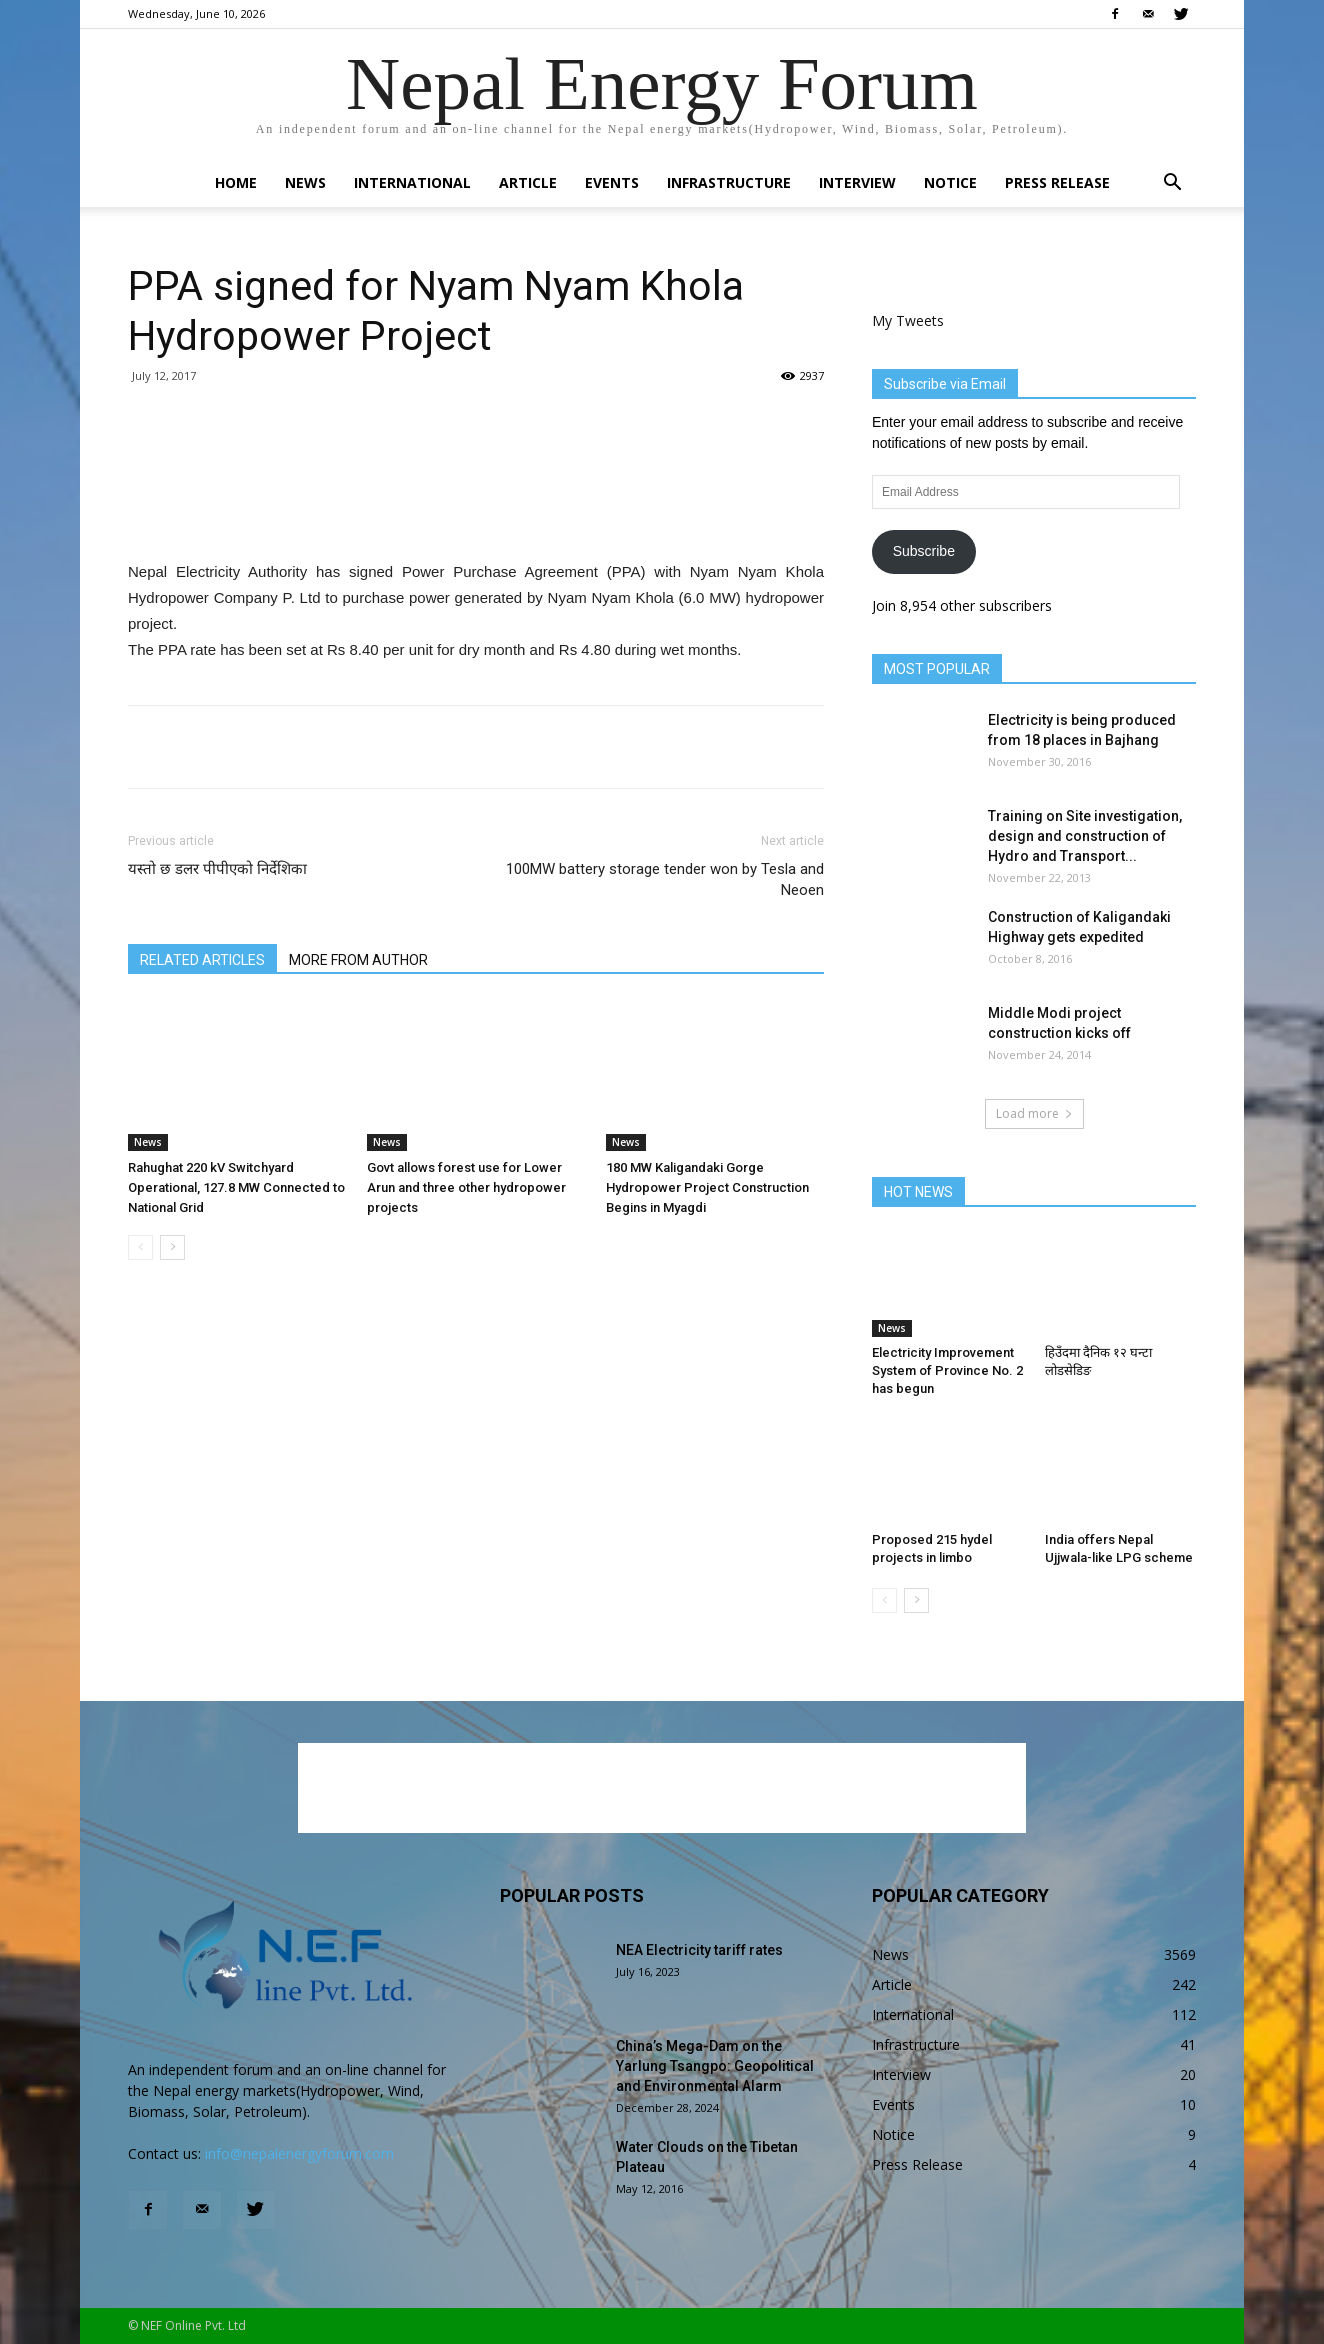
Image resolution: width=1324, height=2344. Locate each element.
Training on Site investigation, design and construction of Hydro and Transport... (1085, 836)
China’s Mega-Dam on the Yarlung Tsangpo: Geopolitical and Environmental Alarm (715, 2066)
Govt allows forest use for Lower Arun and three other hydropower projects (466, 1187)
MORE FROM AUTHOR (358, 960)
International (412, 182)
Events (612, 182)
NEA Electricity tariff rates (699, 1950)
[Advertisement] (476, 508)
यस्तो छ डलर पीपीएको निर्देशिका (217, 869)
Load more (1034, 1113)
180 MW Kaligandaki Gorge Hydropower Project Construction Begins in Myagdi (707, 1187)
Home (236, 182)
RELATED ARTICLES (202, 960)
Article (528, 182)
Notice (950, 182)
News (305, 182)
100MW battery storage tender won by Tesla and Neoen (665, 879)
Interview (857, 182)
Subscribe (924, 551)
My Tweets (908, 320)
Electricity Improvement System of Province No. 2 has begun (947, 1370)
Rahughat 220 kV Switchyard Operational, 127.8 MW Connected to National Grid (236, 1187)
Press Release (1057, 182)
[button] (1172, 184)
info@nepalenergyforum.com (299, 2153)
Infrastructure (729, 182)
